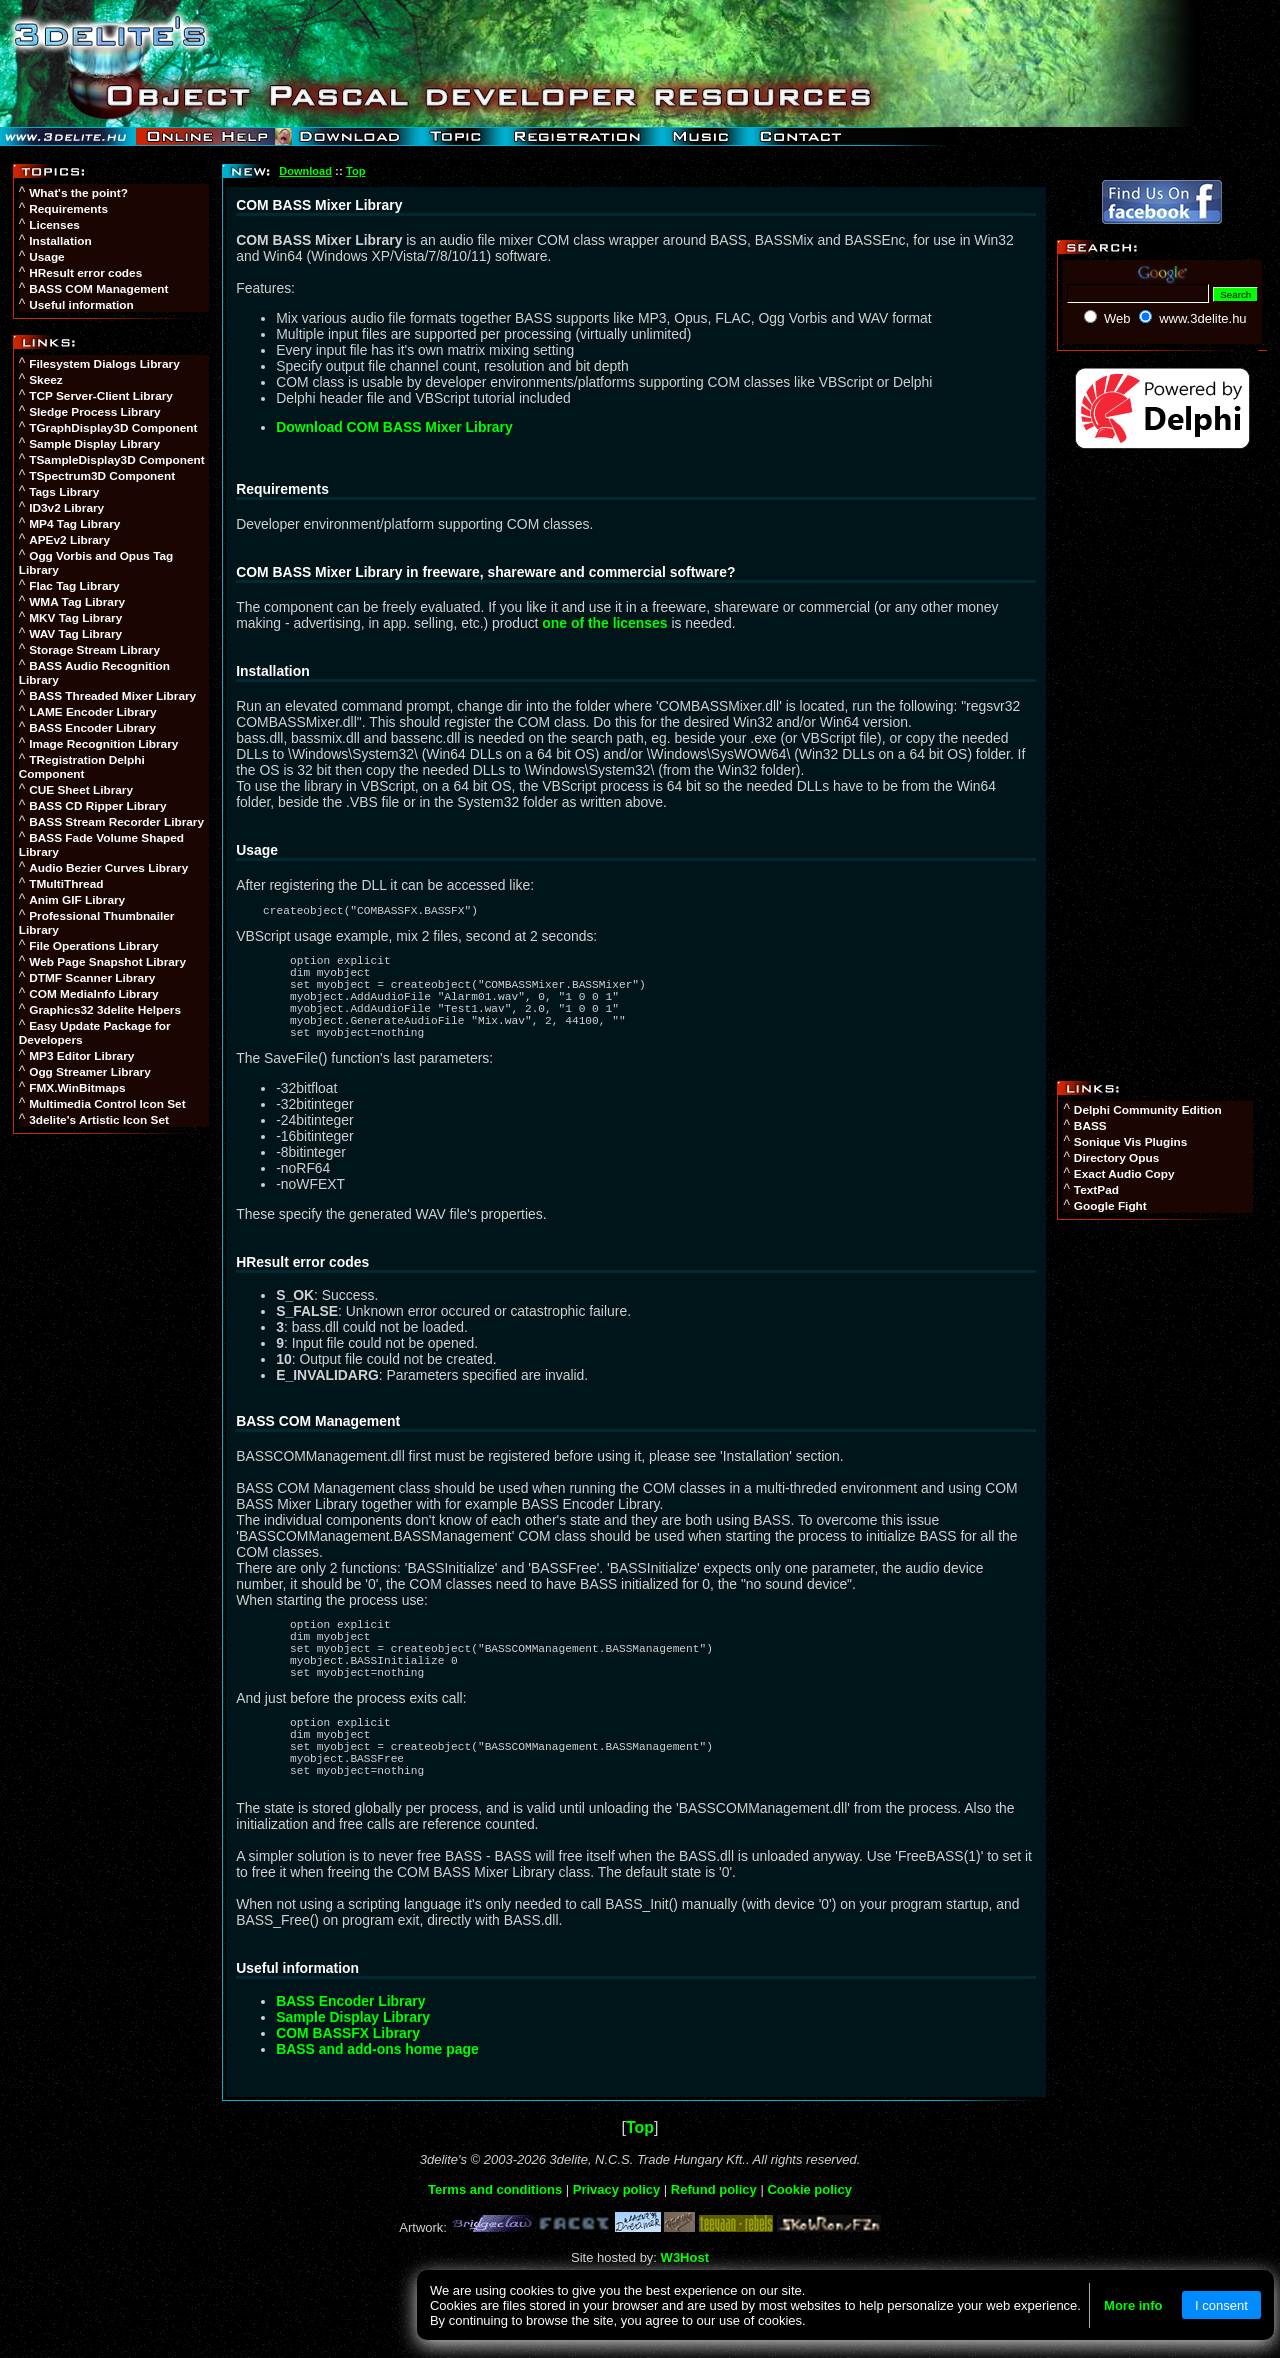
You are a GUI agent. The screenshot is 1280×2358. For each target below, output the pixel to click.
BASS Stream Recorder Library (116, 822)
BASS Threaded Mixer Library (112, 696)
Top (355, 171)
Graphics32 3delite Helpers (105, 1010)
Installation (60, 241)
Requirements (68, 209)
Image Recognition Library (103, 744)
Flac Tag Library (74, 586)
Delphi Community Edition (1148, 1110)
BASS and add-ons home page (377, 2106)
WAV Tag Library (75, 634)
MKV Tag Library (75, 618)
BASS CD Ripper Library (97, 806)
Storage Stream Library (94, 650)
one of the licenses (604, 623)
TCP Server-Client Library (101, 396)
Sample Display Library (94, 444)
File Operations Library (94, 946)
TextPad (1096, 1190)
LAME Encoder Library (93, 712)
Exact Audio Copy (1124, 1174)
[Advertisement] (113, 1450)
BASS (1090, 1126)
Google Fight (1110, 1206)
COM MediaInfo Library (93, 994)
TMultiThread (66, 884)
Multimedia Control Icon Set (107, 1104)
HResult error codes (85, 273)
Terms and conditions (495, 2246)
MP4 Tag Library (74, 524)
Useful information (81, 305)
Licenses (54, 225)
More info (1133, 2305)
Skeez (46, 380)
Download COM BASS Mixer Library (394, 427)
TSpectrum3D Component (102, 476)
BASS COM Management (98, 289)
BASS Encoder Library (92, 728)
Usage (47, 257)
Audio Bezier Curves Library (108, 868)
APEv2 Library (69, 540)
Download (305, 171)
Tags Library (64, 492)
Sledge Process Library (94, 412)
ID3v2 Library (66, 508)
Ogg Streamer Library (90, 1072)
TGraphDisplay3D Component (113, 428)
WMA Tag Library (77, 602)
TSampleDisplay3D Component (116, 460)
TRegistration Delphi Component (82, 767)
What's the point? (78, 193)
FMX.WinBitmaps (77, 1088)
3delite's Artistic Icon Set (99, 1120)
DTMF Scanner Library (92, 978)
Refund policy (714, 2246)
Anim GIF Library (77, 900)
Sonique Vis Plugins (1130, 1142)
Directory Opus (1116, 1158)
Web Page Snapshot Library (107, 962)
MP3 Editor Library (81, 1056)
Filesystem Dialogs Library (104, 364)
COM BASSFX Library (348, 2090)
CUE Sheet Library (81, 790)
